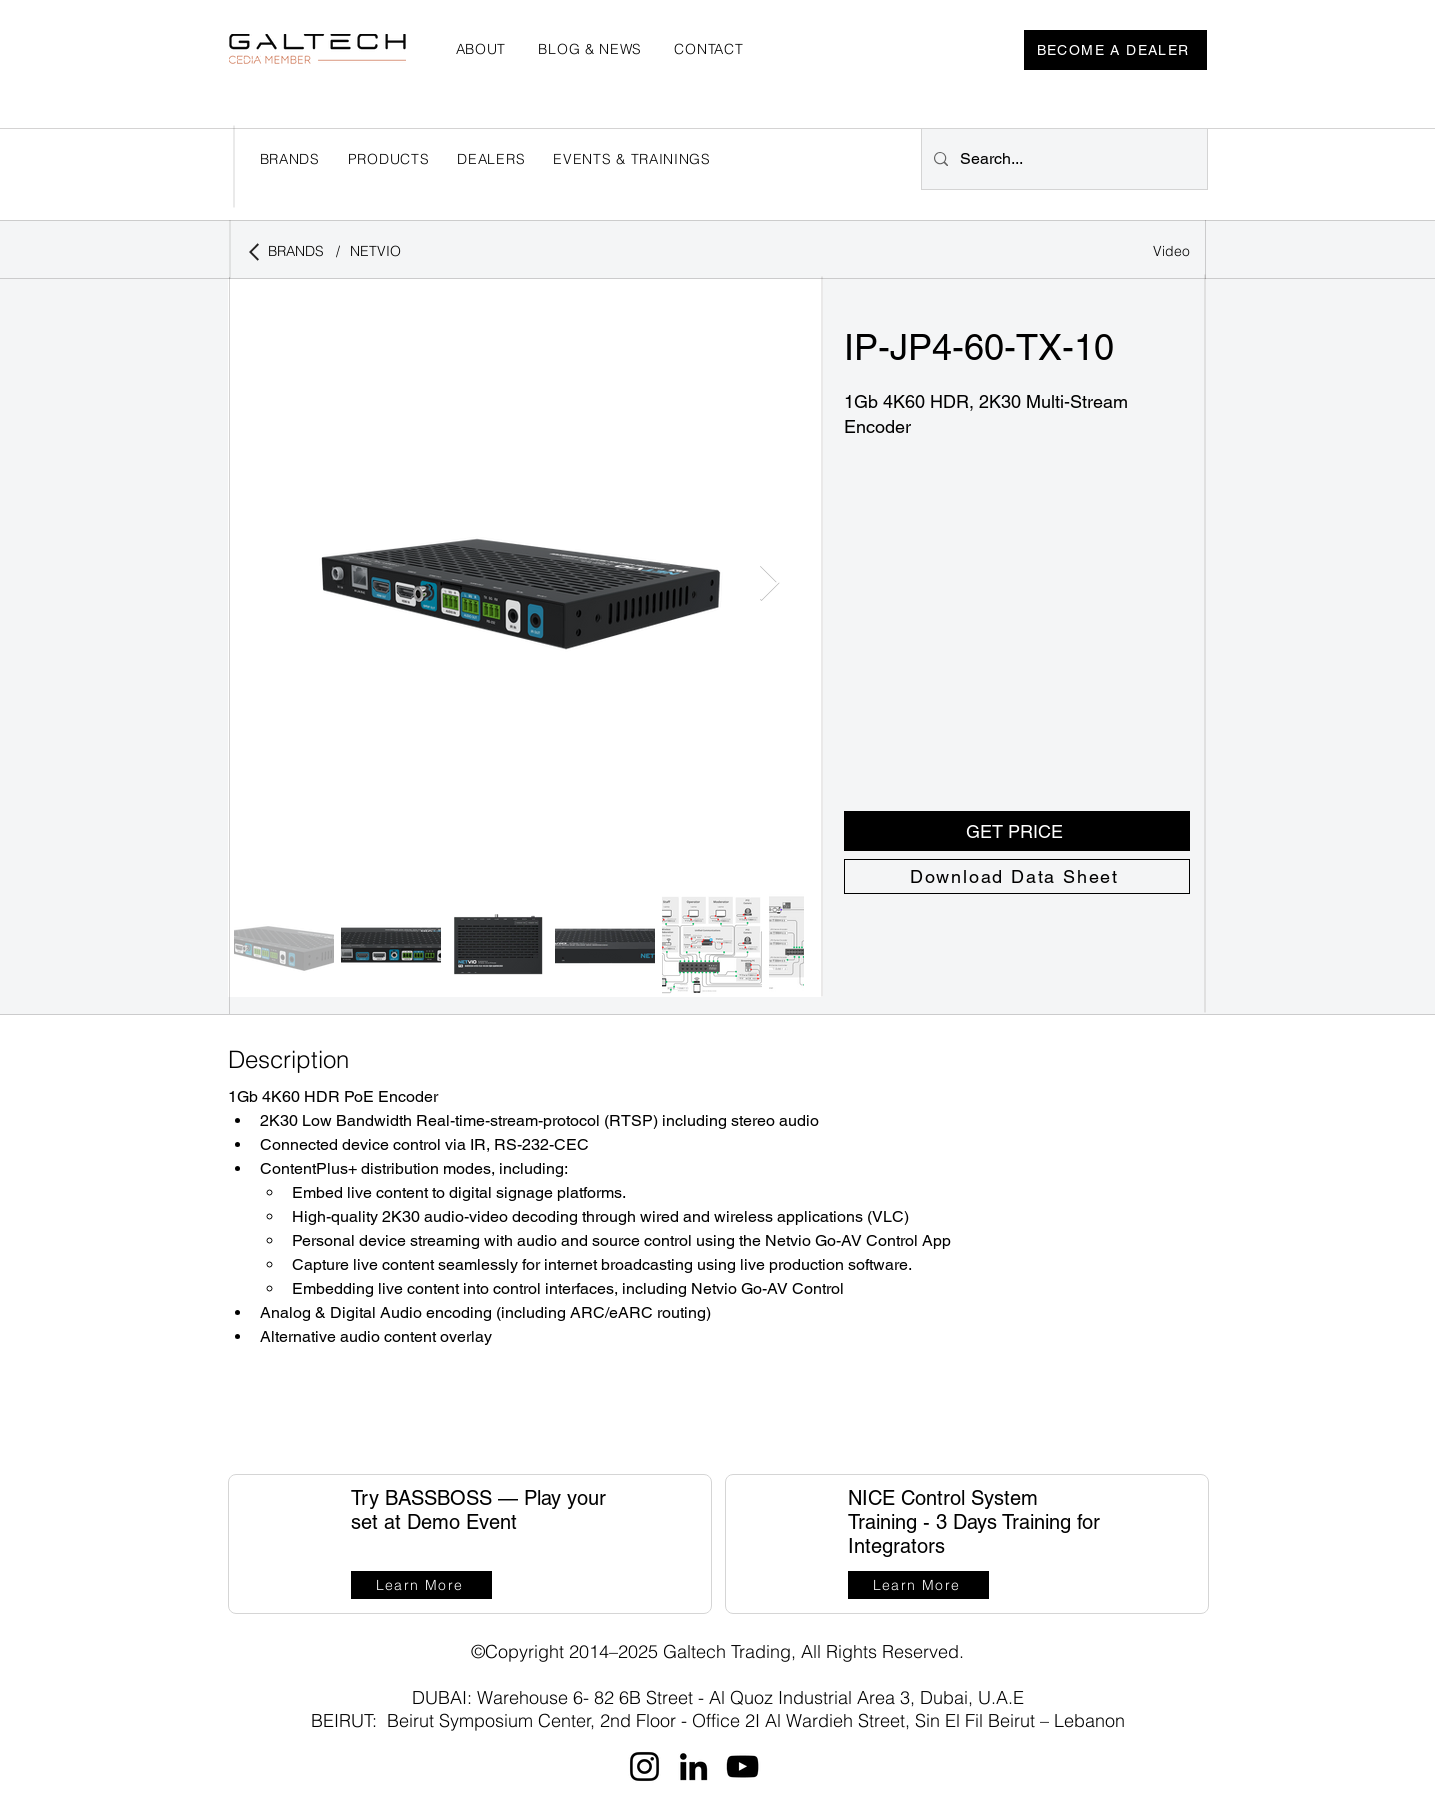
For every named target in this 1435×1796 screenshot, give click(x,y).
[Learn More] (421, 1585)
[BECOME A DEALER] (1115, 50)
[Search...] (1062, 159)
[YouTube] (742, 1766)
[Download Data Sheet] (1017, 876)
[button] (491, 159)
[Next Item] (769, 583)
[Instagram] (644, 1766)
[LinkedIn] (693, 1766)
